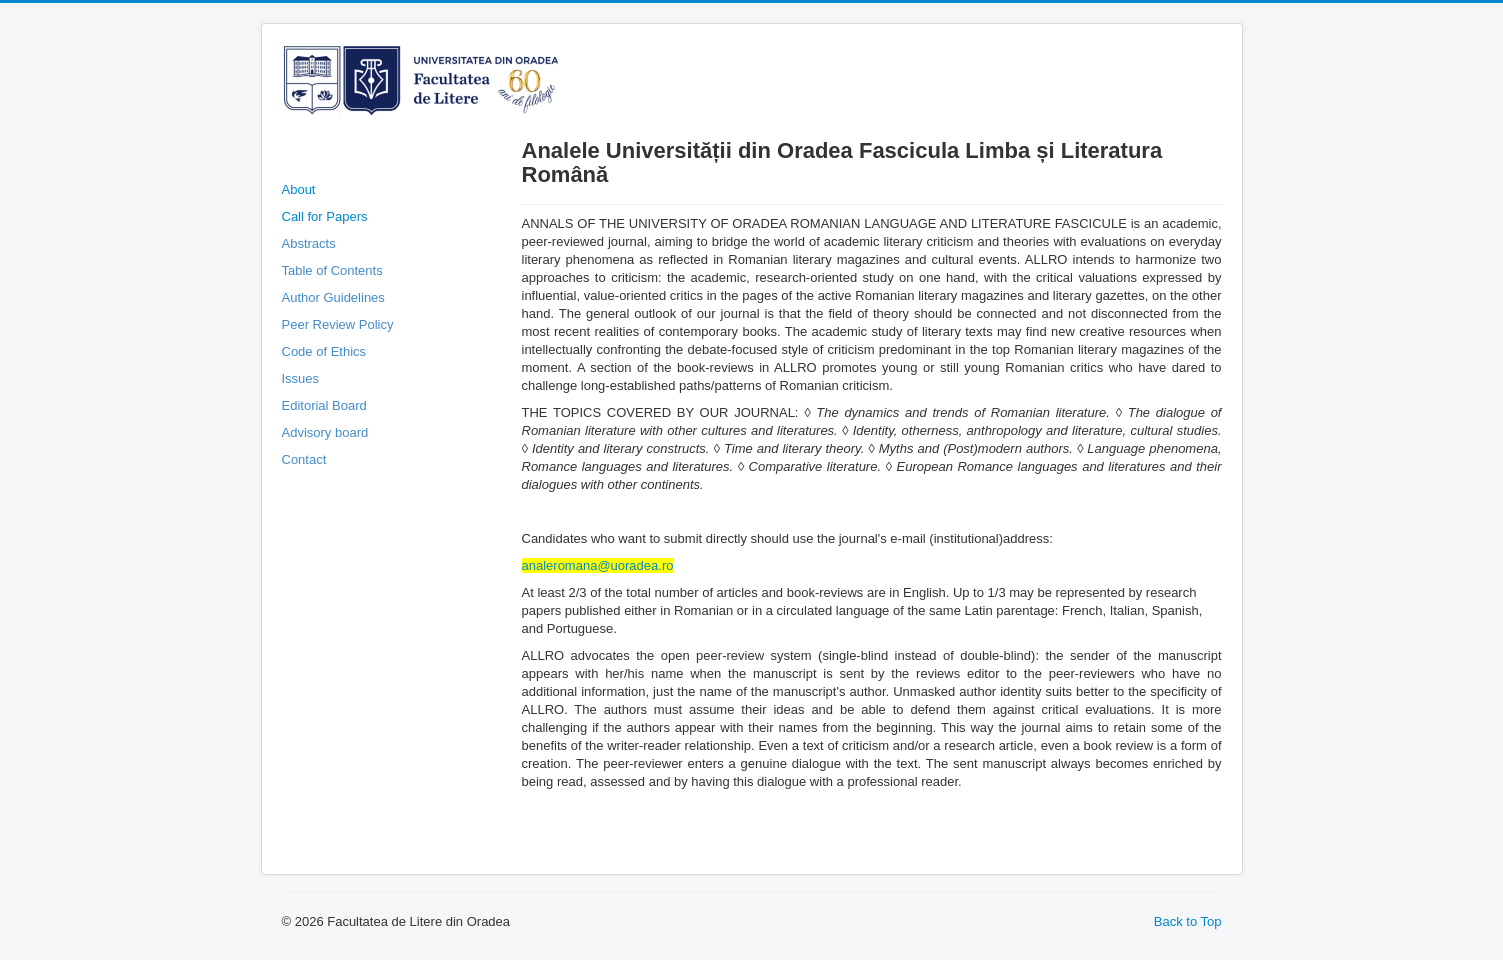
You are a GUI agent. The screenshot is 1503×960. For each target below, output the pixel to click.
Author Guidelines (333, 297)
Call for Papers (325, 216)
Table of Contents (332, 270)
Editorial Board (324, 405)
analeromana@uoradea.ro (598, 565)
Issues (301, 378)
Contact (304, 459)
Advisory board (325, 432)
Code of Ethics (324, 351)
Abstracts (309, 243)
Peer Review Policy (338, 324)
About (299, 189)
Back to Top (1188, 921)
